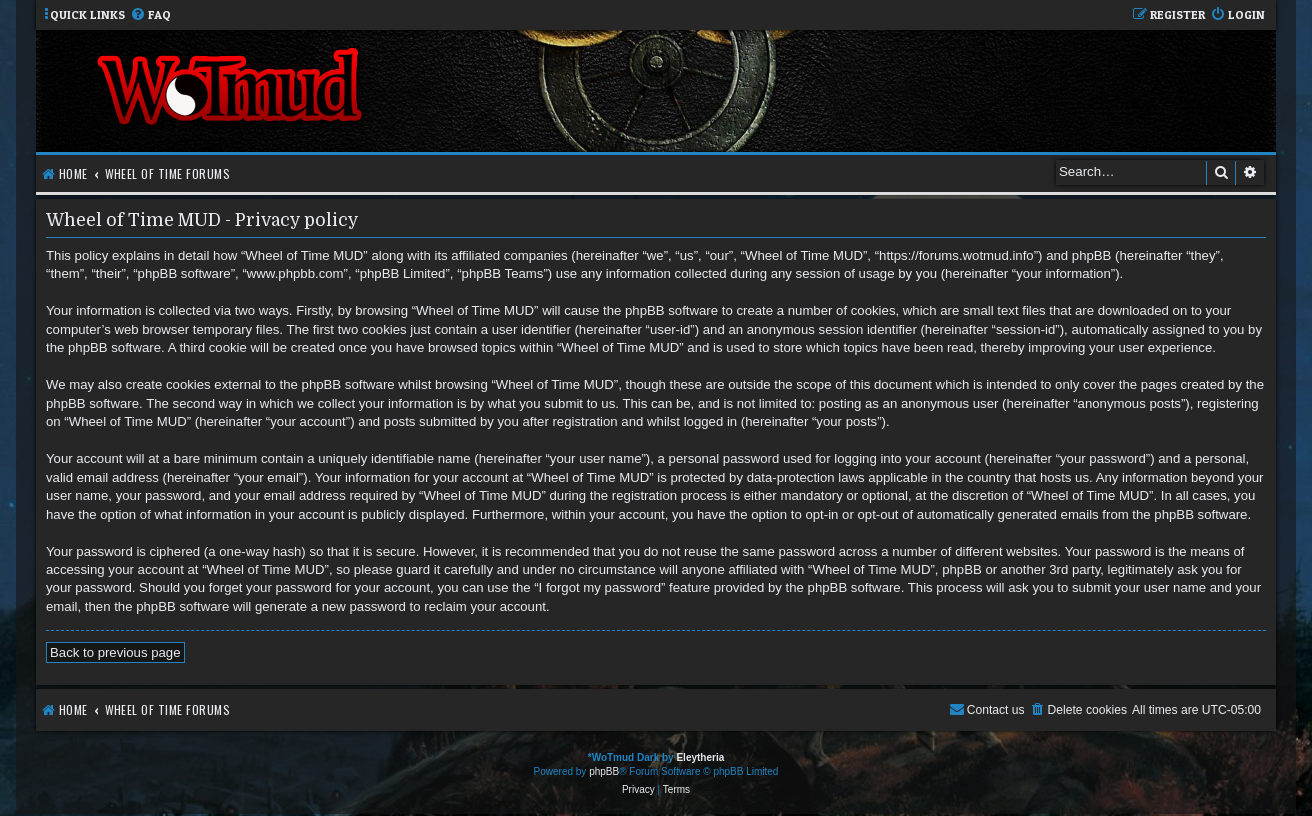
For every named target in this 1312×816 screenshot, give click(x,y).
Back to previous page (115, 652)
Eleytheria (700, 757)
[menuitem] (150, 15)
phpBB (604, 771)
